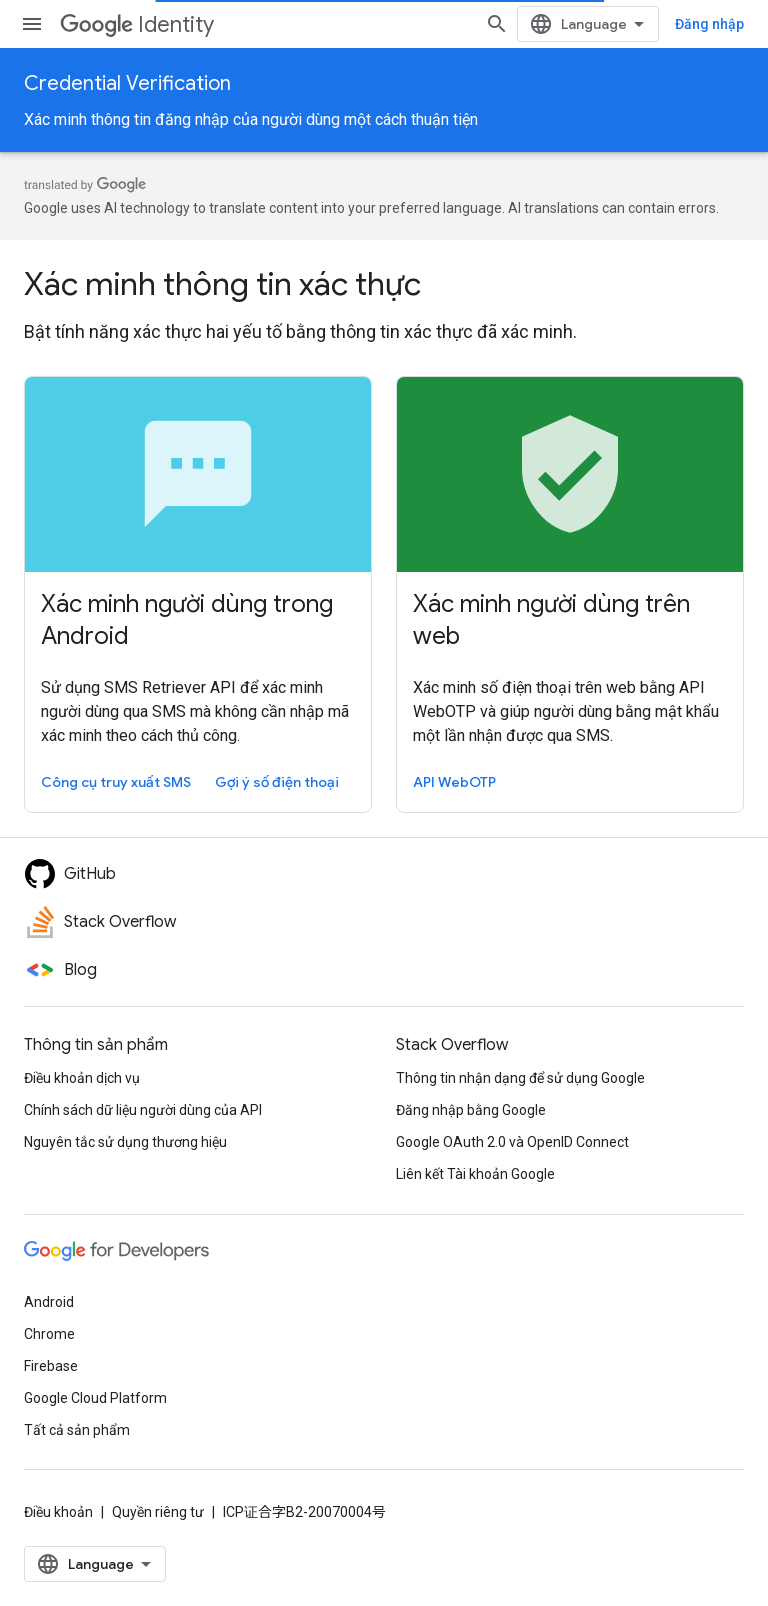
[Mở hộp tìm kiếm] (497, 24)
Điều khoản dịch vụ (82, 1078)
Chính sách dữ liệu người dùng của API (143, 1110)
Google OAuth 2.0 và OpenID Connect (512, 1142)
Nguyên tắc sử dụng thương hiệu (125, 1142)
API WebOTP (454, 782)
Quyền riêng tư (158, 1512)
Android (49, 1302)
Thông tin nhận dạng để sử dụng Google (520, 1078)
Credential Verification (127, 83)
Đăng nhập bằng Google (471, 1110)
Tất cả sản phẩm (77, 1430)
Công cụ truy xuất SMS (116, 782)
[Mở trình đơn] (32, 24)
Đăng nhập (709, 24)
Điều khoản (58, 1512)
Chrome (49, 1334)
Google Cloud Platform (95, 1398)
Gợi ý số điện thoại (277, 782)
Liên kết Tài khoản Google (475, 1174)
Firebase (51, 1366)
